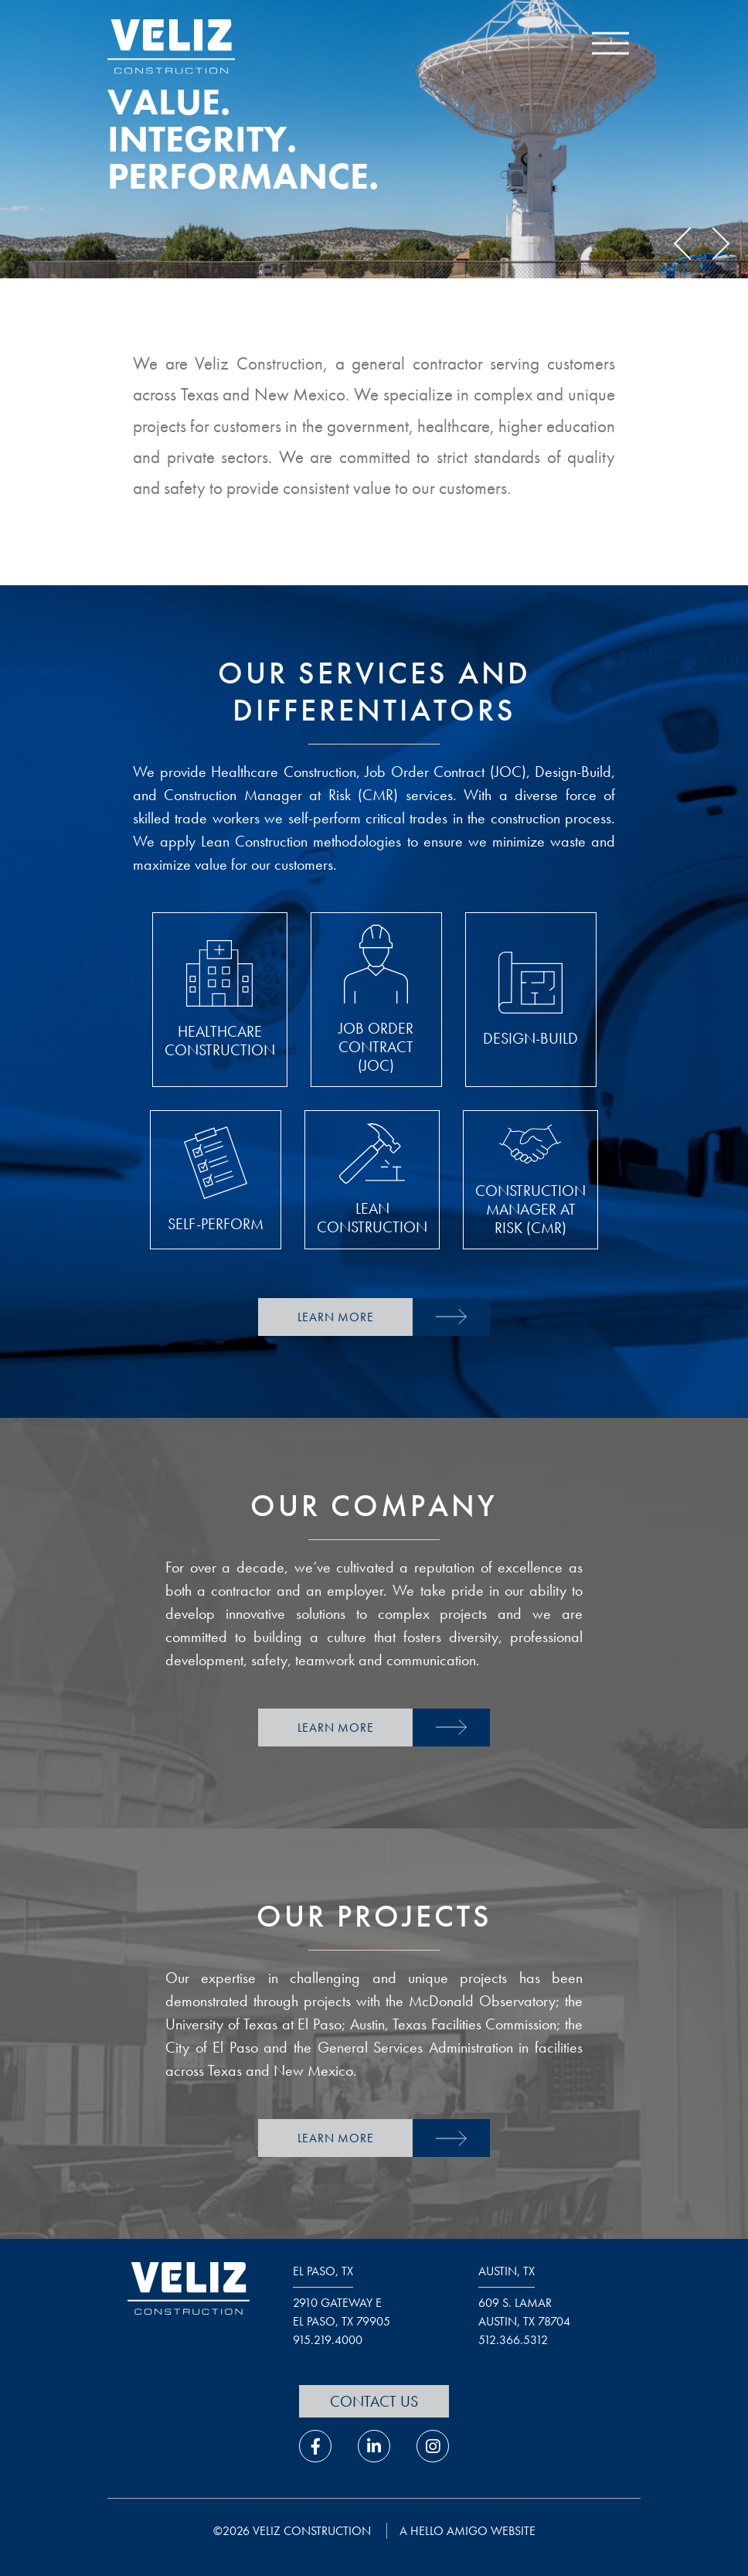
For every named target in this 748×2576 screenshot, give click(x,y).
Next (713, 243)
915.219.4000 (327, 2340)
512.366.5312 (513, 2340)
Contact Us (374, 2401)
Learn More (336, 1317)
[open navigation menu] (610, 46)
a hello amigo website (468, 2531)
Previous (690, 243)
